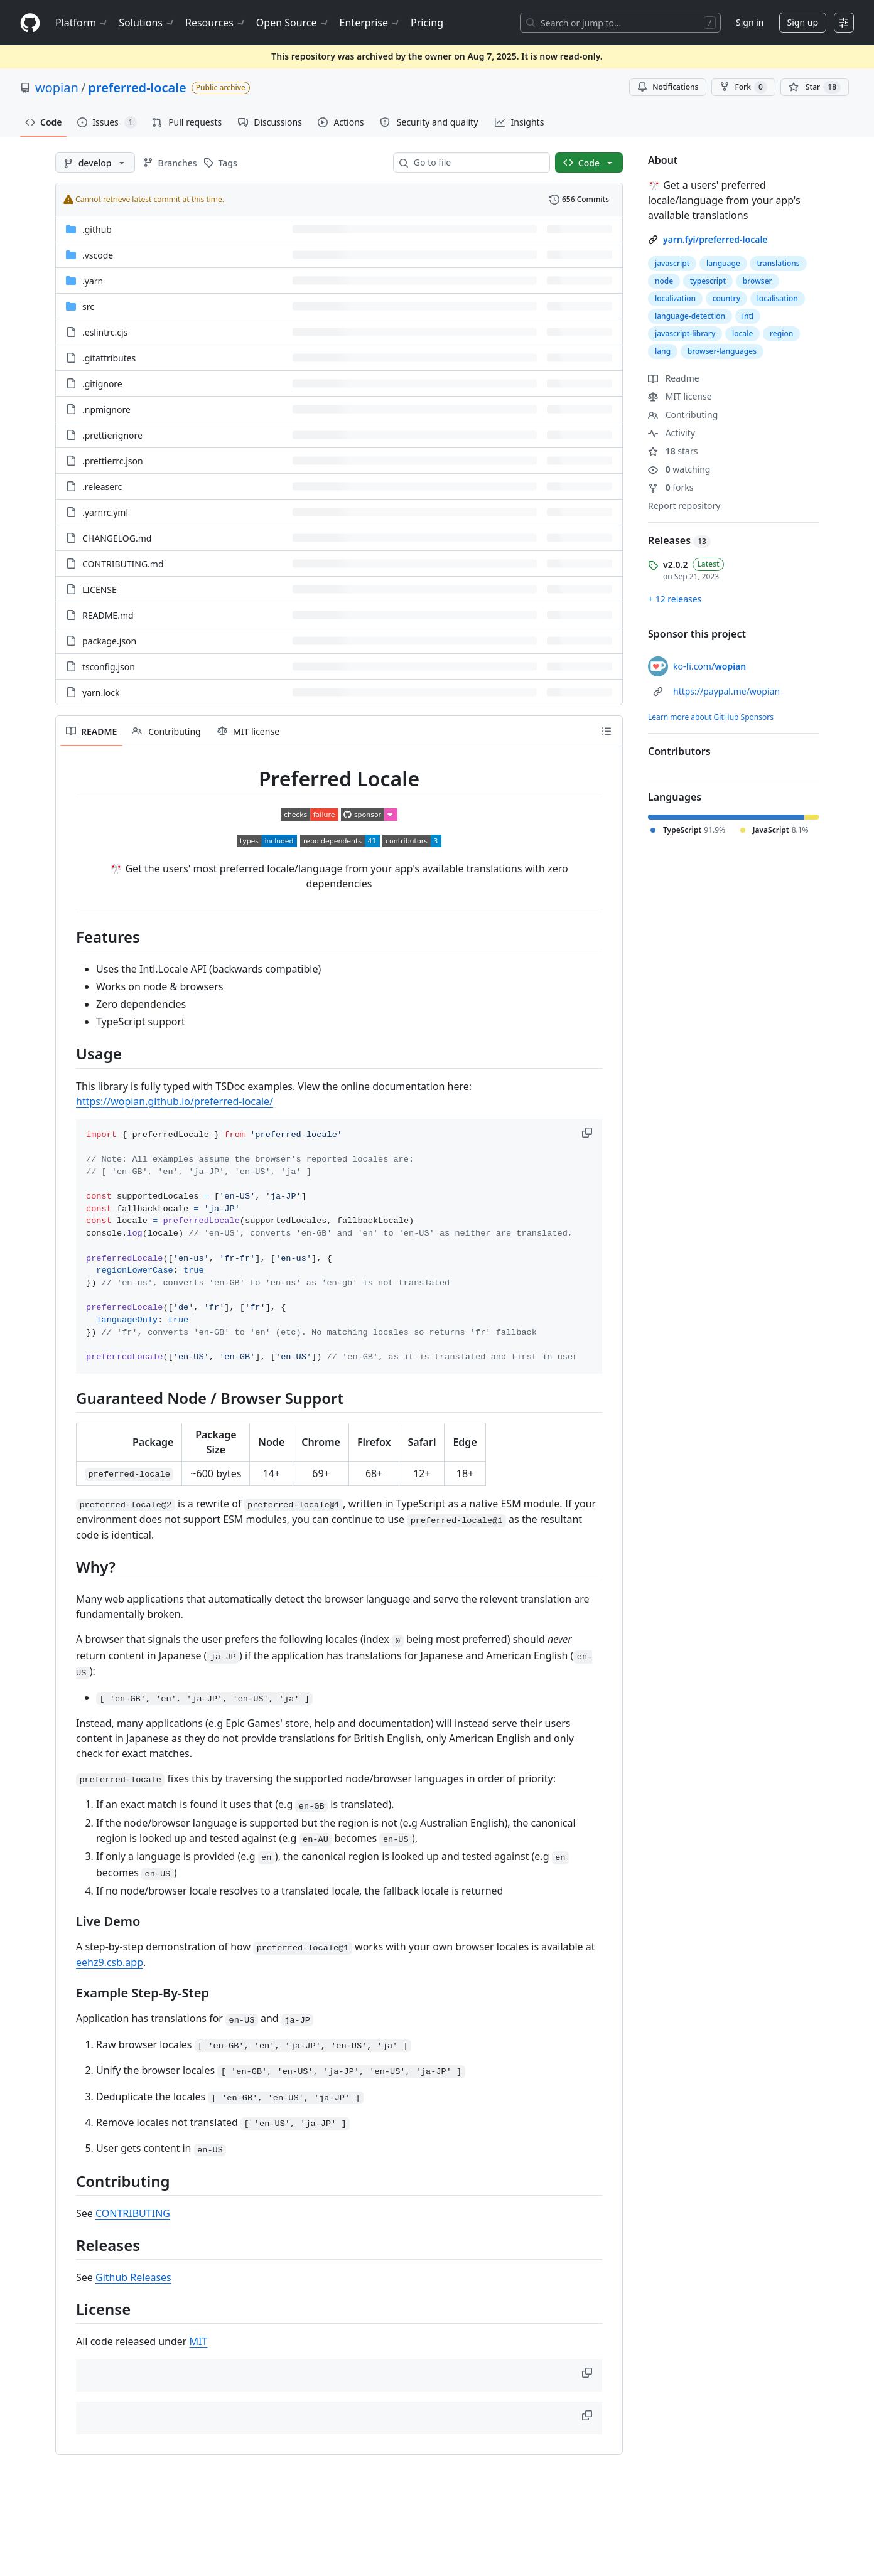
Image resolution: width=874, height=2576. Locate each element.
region (781, 333)
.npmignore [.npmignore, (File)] (106, 409)
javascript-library (685, 333)
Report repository (684, 505)
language (723, 263)
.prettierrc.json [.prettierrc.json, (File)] (112, 461)
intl (748, 316)
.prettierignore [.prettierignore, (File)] (112, 435)
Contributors (679, 751)
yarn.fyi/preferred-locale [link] (715, 239)
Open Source (293, 22)
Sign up (802, 22)
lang (663, 351)
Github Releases (133, 2277)
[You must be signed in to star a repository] (814, 87)
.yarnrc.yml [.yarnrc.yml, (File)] (105, 512)
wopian (56, 87)
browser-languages (722, 351)
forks (671, 487)
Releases (679, 540)
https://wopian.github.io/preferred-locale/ (174, 1101)
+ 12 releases (674, 599)
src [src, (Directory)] (88, 307)
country (726, 298)
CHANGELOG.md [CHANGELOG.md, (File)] (116, 538)
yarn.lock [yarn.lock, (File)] (100, 692)
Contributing (683, 414)
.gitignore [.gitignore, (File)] (102, 384)
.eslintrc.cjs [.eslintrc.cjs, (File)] (104, 332)
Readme (673, 378)
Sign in (749, 22)
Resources (215, 22)
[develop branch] (95, 162)
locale (742, 333)
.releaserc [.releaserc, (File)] (102, 487)
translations (778, 263)
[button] (588, 1132)
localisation (777, 298)
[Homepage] (30, 23)
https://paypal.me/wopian (726, 691)
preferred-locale (137, 87)
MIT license (680, 396)
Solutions (147, 22)
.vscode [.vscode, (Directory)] (97, 255)
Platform (82, 22)
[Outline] (606, 731)
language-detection (690, 316)
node (664, 280)
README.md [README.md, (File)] (108, 615)
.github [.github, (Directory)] (97, 229)
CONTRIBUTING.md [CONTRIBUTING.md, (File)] (123, 564)
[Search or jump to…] (620, 22)
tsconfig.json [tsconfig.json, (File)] (108, 667)
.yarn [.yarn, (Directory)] (92, 281)
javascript (672, 263)
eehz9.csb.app (109, 1962)
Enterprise (370, 22)
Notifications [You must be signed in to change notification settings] (667, 87)
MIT (199, 2341)
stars (673, 451)
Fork (743, 87)
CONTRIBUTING (132, 2213)
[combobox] (476, 162)
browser (757, 280)
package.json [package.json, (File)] (109, 641)
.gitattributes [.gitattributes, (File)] (109, 358)
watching (679, 469)
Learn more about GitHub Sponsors (711, 717)
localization (675, 298)
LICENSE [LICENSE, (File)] (99, 590)
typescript (708, 280)
